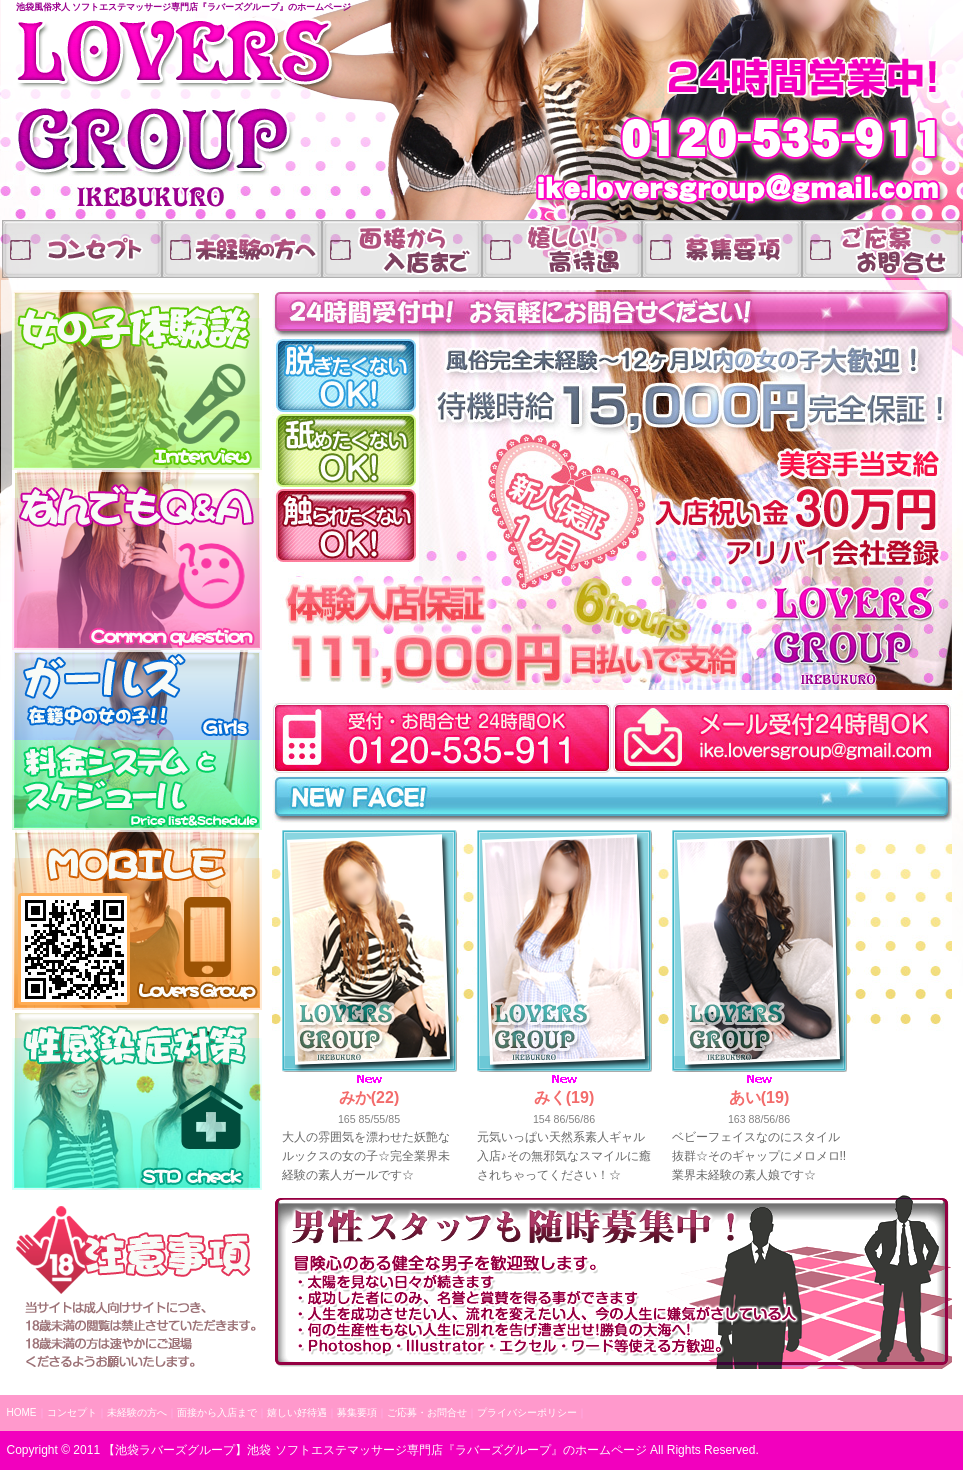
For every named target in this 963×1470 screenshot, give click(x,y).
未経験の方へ (137, 1412)
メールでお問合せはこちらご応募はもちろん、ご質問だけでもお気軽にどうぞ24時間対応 (785, 737)
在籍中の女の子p (137, 695)
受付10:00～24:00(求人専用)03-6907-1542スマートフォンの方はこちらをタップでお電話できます (437, 737)
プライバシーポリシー (527, 1412)
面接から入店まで (402, 249)
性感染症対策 (137, 1100)
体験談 (137, 380)
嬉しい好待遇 (562, 249)
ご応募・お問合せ (882, 249)
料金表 (137, 785)
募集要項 (357, 1412)
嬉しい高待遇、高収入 (722, 249)
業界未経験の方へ (242, 249)
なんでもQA (137, 560)
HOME (22, 1412)
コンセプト (82, 249)
